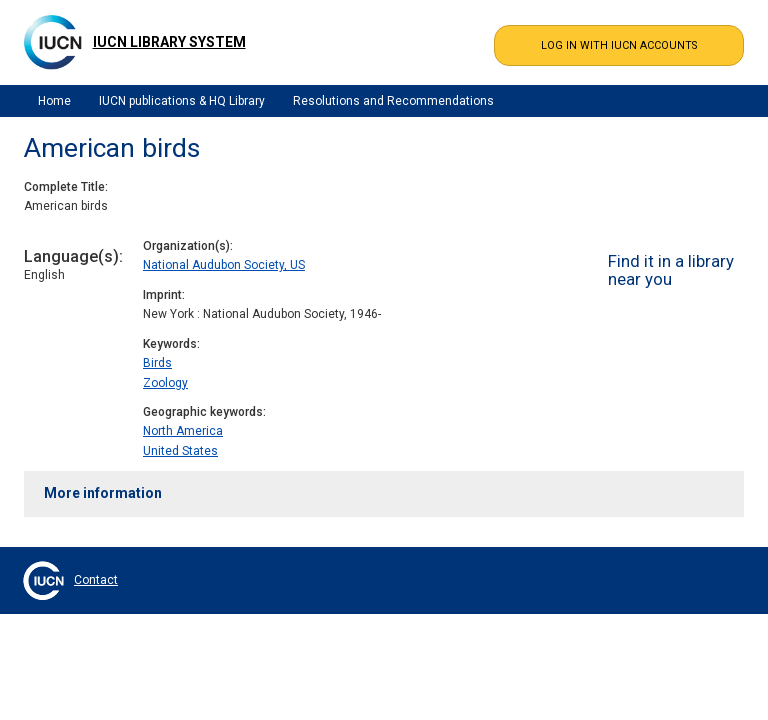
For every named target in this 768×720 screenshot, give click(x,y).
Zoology (165, 383)
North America (183, 431)
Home (54, 101)
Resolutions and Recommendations (393, 101)
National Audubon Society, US (224, 265)
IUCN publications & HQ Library (182, 101)
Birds (157, 363)
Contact (96, 580)
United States (180, 451)
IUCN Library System (169, 42)
